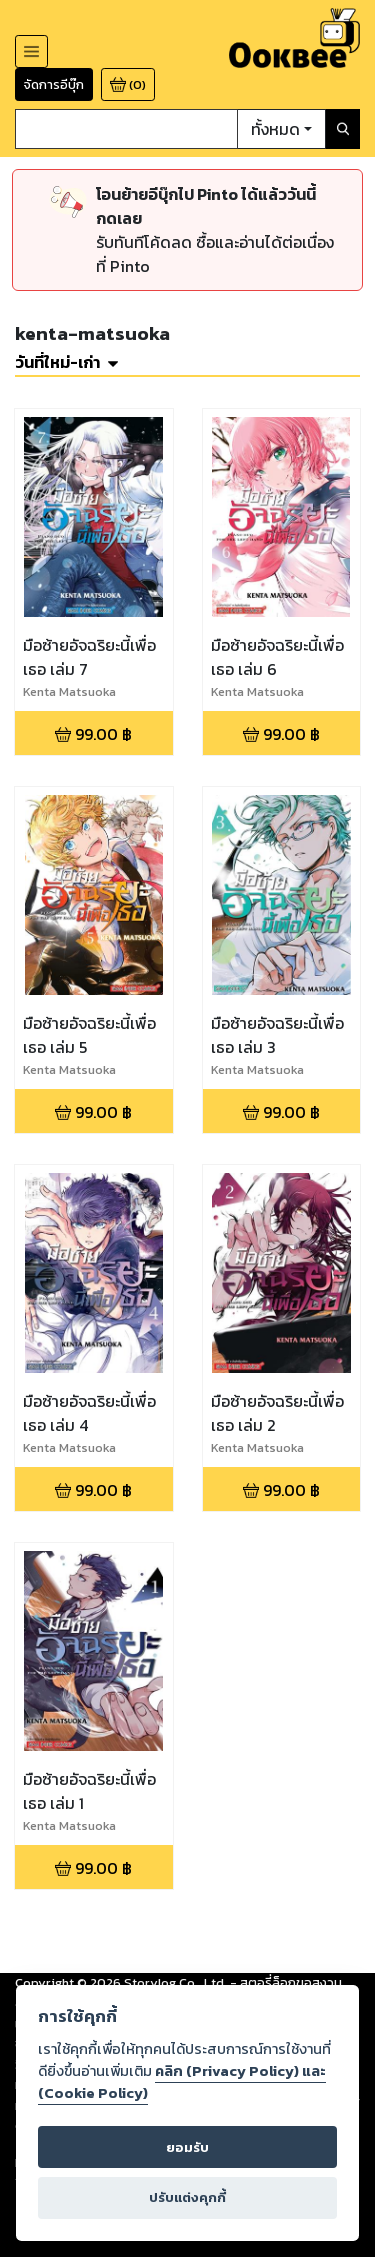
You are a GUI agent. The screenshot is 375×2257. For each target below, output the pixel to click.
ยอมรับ (187, 2147)
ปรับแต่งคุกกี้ (187, 2197)
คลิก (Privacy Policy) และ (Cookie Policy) (182, 2082)
